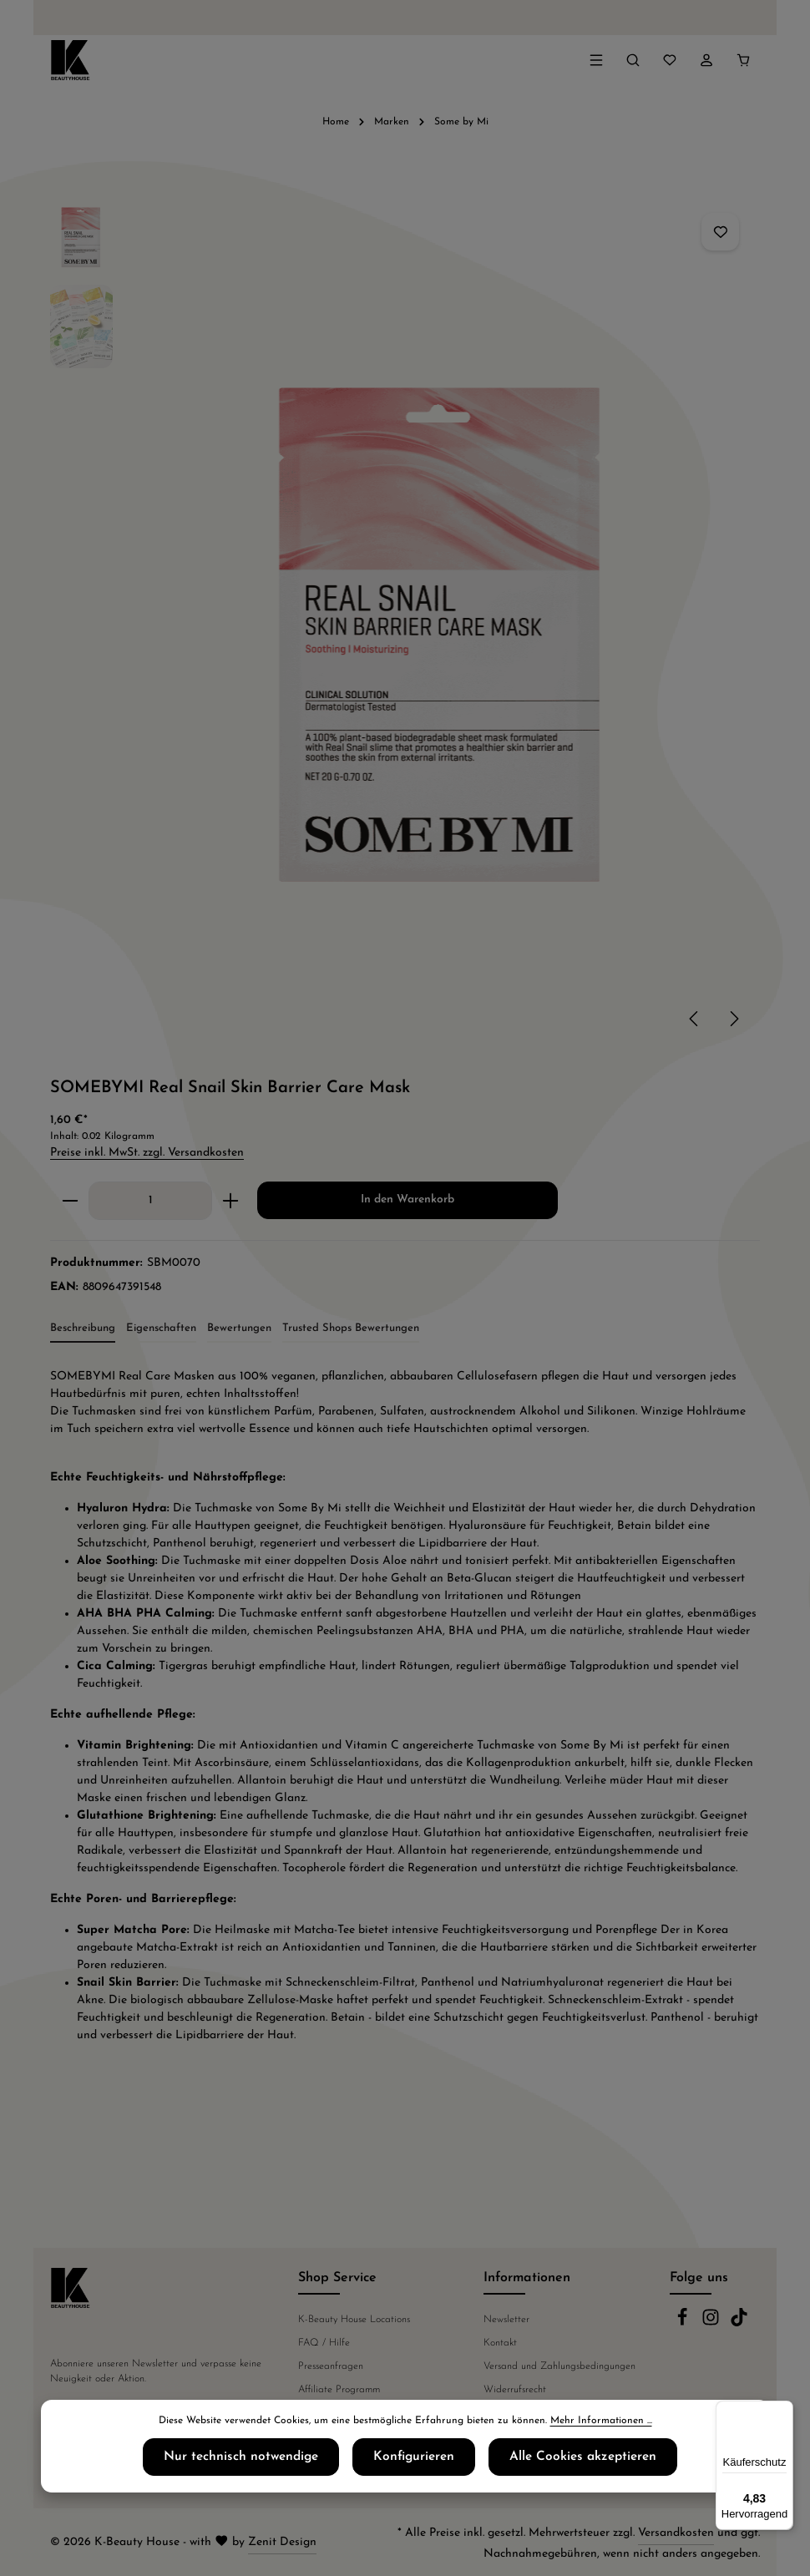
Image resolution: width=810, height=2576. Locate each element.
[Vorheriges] (694, 1018)
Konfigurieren (414, 2462)
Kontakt (500, 2343)
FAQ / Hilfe (324, 2343)
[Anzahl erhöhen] (231, 1201)
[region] (405, 619)
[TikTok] (739, 2324)
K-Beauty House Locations (354, 2320)
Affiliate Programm (339, 2390)
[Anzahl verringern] (69, 1201)
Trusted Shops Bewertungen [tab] (350, 1328)
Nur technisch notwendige (268, 2462)
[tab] (82, 1329)
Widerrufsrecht (514, 2390)
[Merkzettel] (669, 60)
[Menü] (596, 60)
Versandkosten (676, 2533)
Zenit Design (282, 2542)
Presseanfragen (330, 2366)
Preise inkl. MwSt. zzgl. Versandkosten (147, 1152)
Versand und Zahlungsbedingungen (559, 2366)
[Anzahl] (150, 1201)
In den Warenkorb (407, 1199)
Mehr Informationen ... (601, 2427)
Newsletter (506, 2320)
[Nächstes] (733, 1018)
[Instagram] (712, 2324)
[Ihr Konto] (706, 60)
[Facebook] (684, 2324)
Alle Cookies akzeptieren (556, 2462)
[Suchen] (633, 60)
